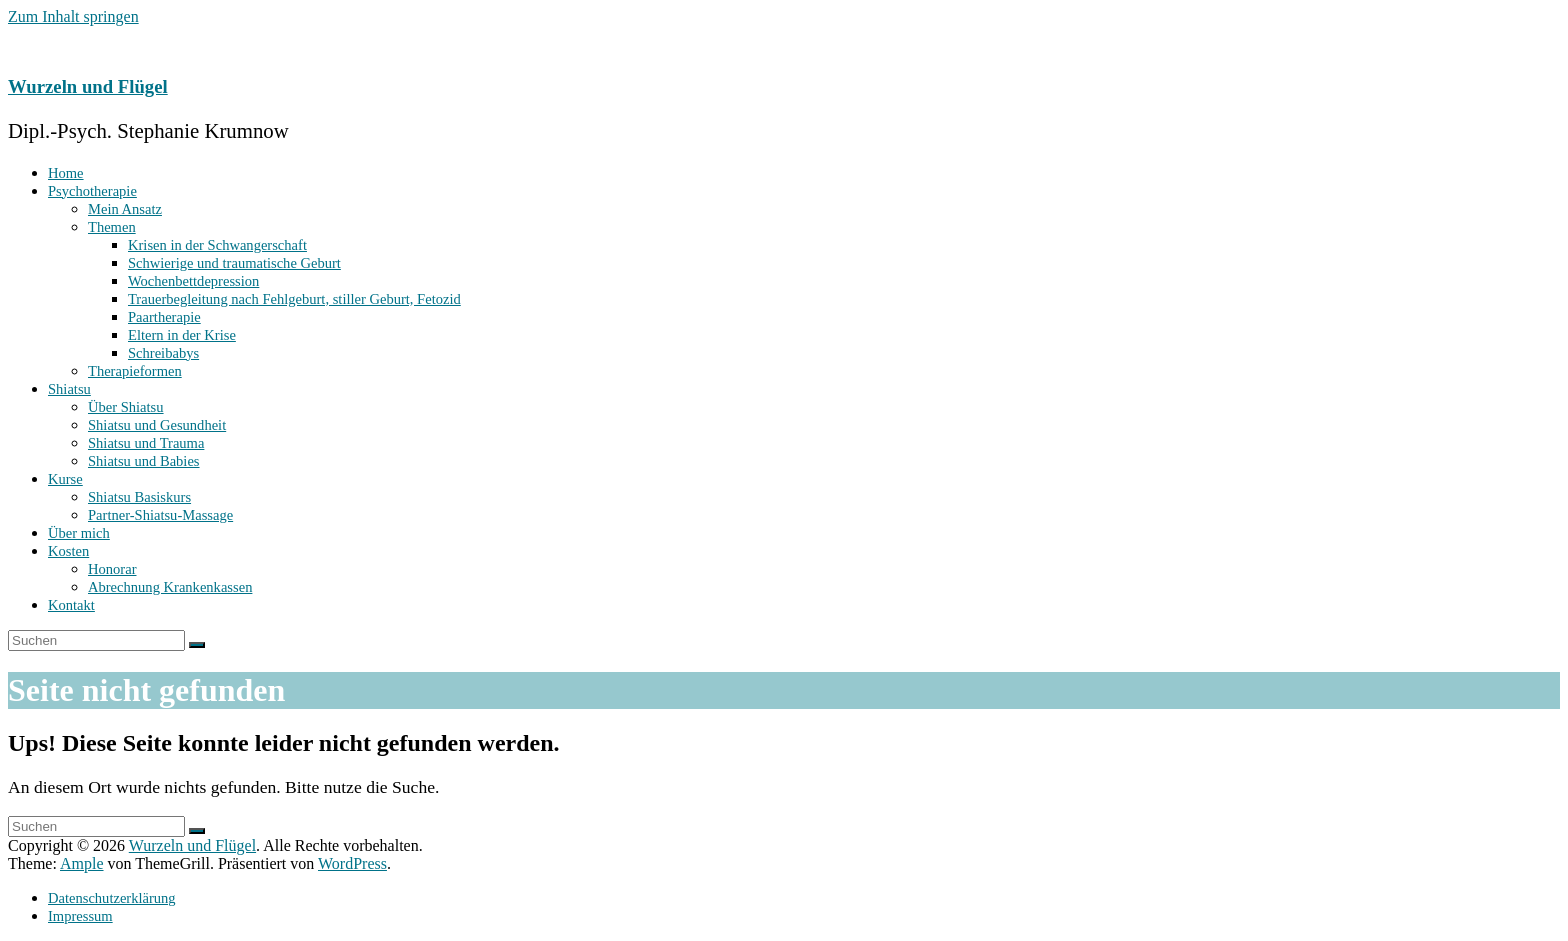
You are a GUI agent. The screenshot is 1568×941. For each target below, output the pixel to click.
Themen (112, 227)
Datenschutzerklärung (112, 898)
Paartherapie (164, 317)
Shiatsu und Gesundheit (157, 425)
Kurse (65, 479)
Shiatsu (69, 389)
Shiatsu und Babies (144, 461)
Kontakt (71, 605)
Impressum (80, 916)
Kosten (68, 551)
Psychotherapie (92, 191)
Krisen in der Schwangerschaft (217, 245)
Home (66, 173)
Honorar (112, 569)
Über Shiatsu (126, 407)
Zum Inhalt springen (73, 16)
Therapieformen (135, 371)
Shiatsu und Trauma (146, 443)
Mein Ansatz (125, 209)
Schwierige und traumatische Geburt (234, 263)
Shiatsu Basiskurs (139, 497)
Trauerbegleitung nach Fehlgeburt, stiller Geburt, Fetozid (294, 299)
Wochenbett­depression (193, 281)
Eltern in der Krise (182, 335)
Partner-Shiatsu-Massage (160, 515)
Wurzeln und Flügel (88, 86)
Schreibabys (163, 353)
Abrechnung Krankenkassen (170, 587)
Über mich (79, 533)
